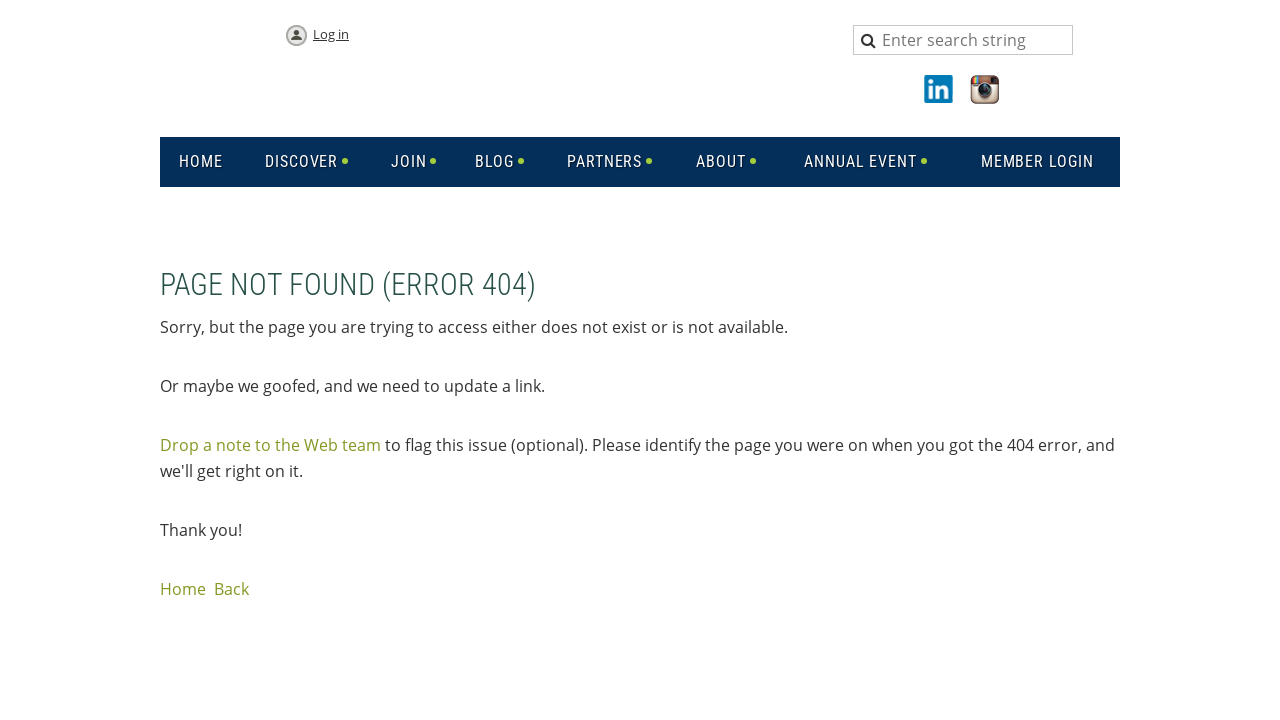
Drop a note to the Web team (270, 445)
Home (183, 589)
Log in (331, 34)
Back (231, 589)
